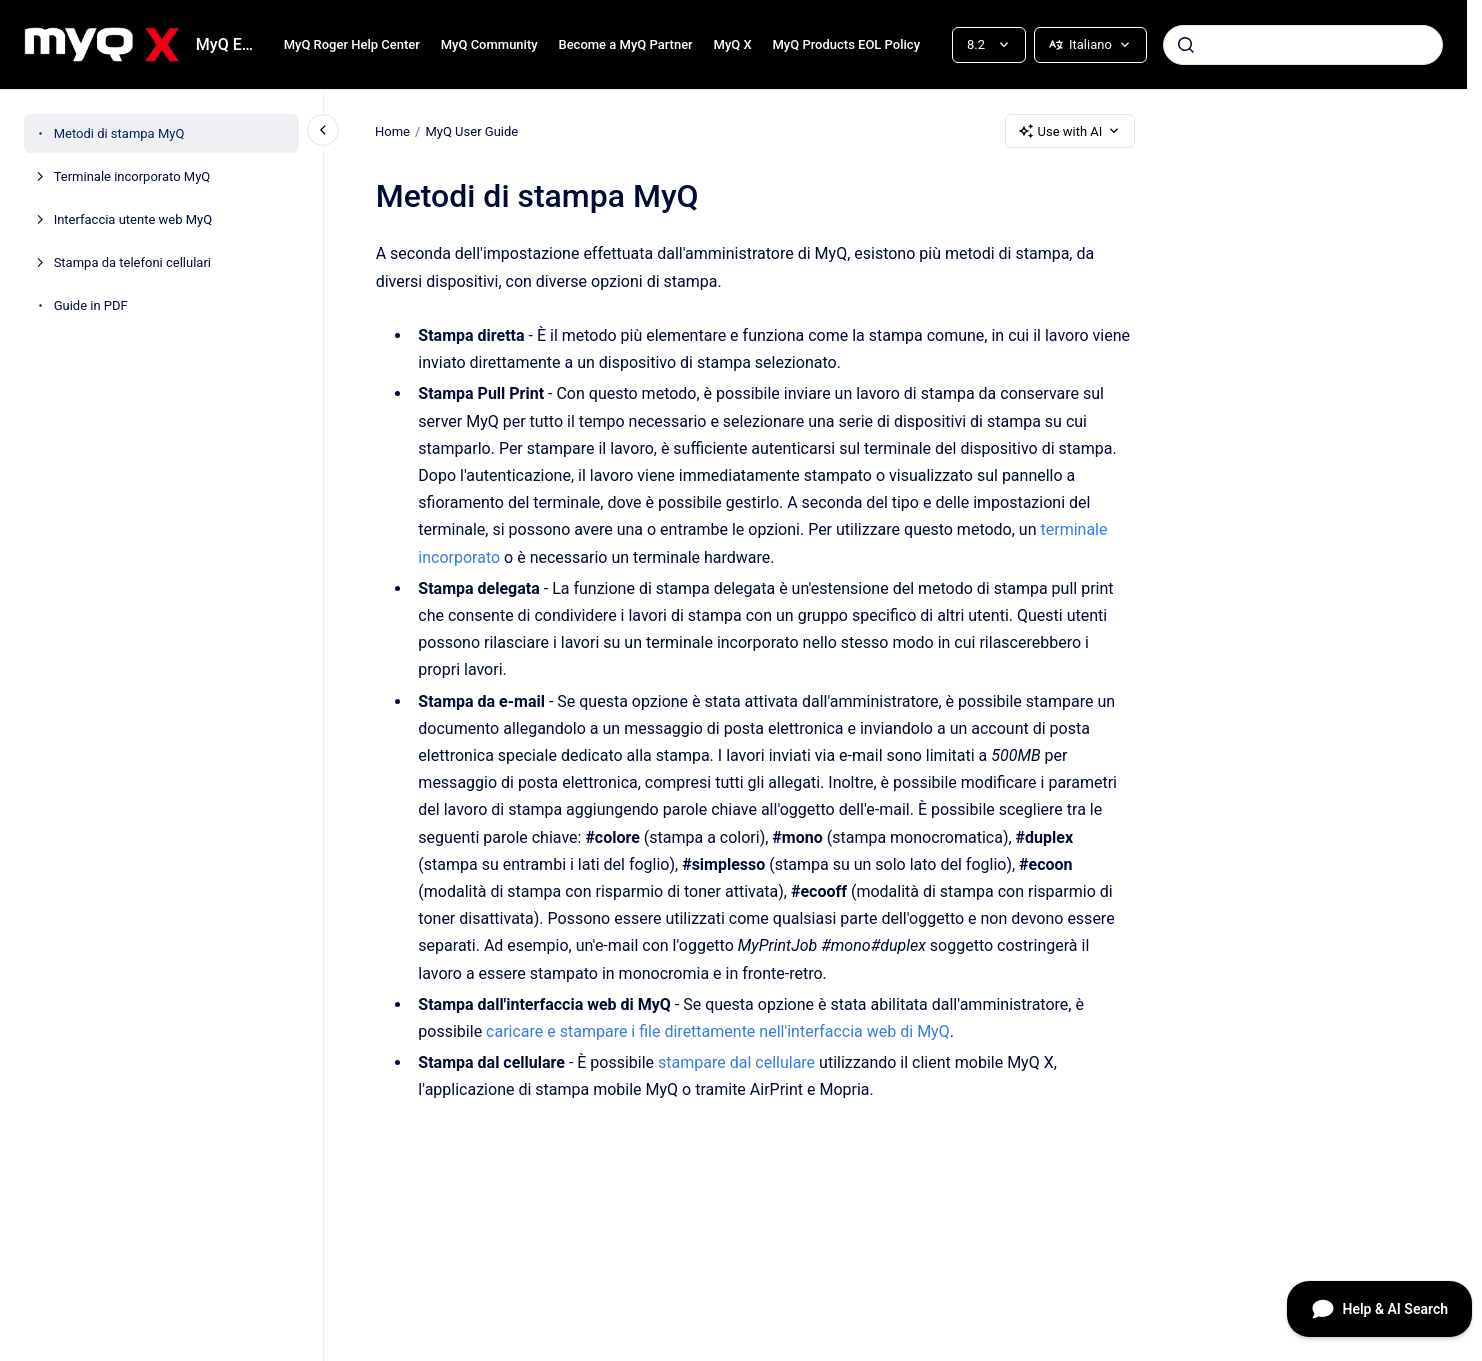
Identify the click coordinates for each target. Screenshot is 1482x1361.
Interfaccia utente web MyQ (133, 219)
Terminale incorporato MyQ (132, 176)
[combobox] (1303, 45)
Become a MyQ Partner (625, 44)
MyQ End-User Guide (228, 44)
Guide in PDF (91, 305)
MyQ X (733, 44)
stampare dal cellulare (736, 1062)
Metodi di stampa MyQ (119, 133)
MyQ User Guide (472, 130)
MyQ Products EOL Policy (846, 44)
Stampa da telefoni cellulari (132, 262)
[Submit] (1186, 45)
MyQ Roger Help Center (352, 44)
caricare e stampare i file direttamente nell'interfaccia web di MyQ (718, 1031)
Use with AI (1070, 131)
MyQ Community (489, 44)
